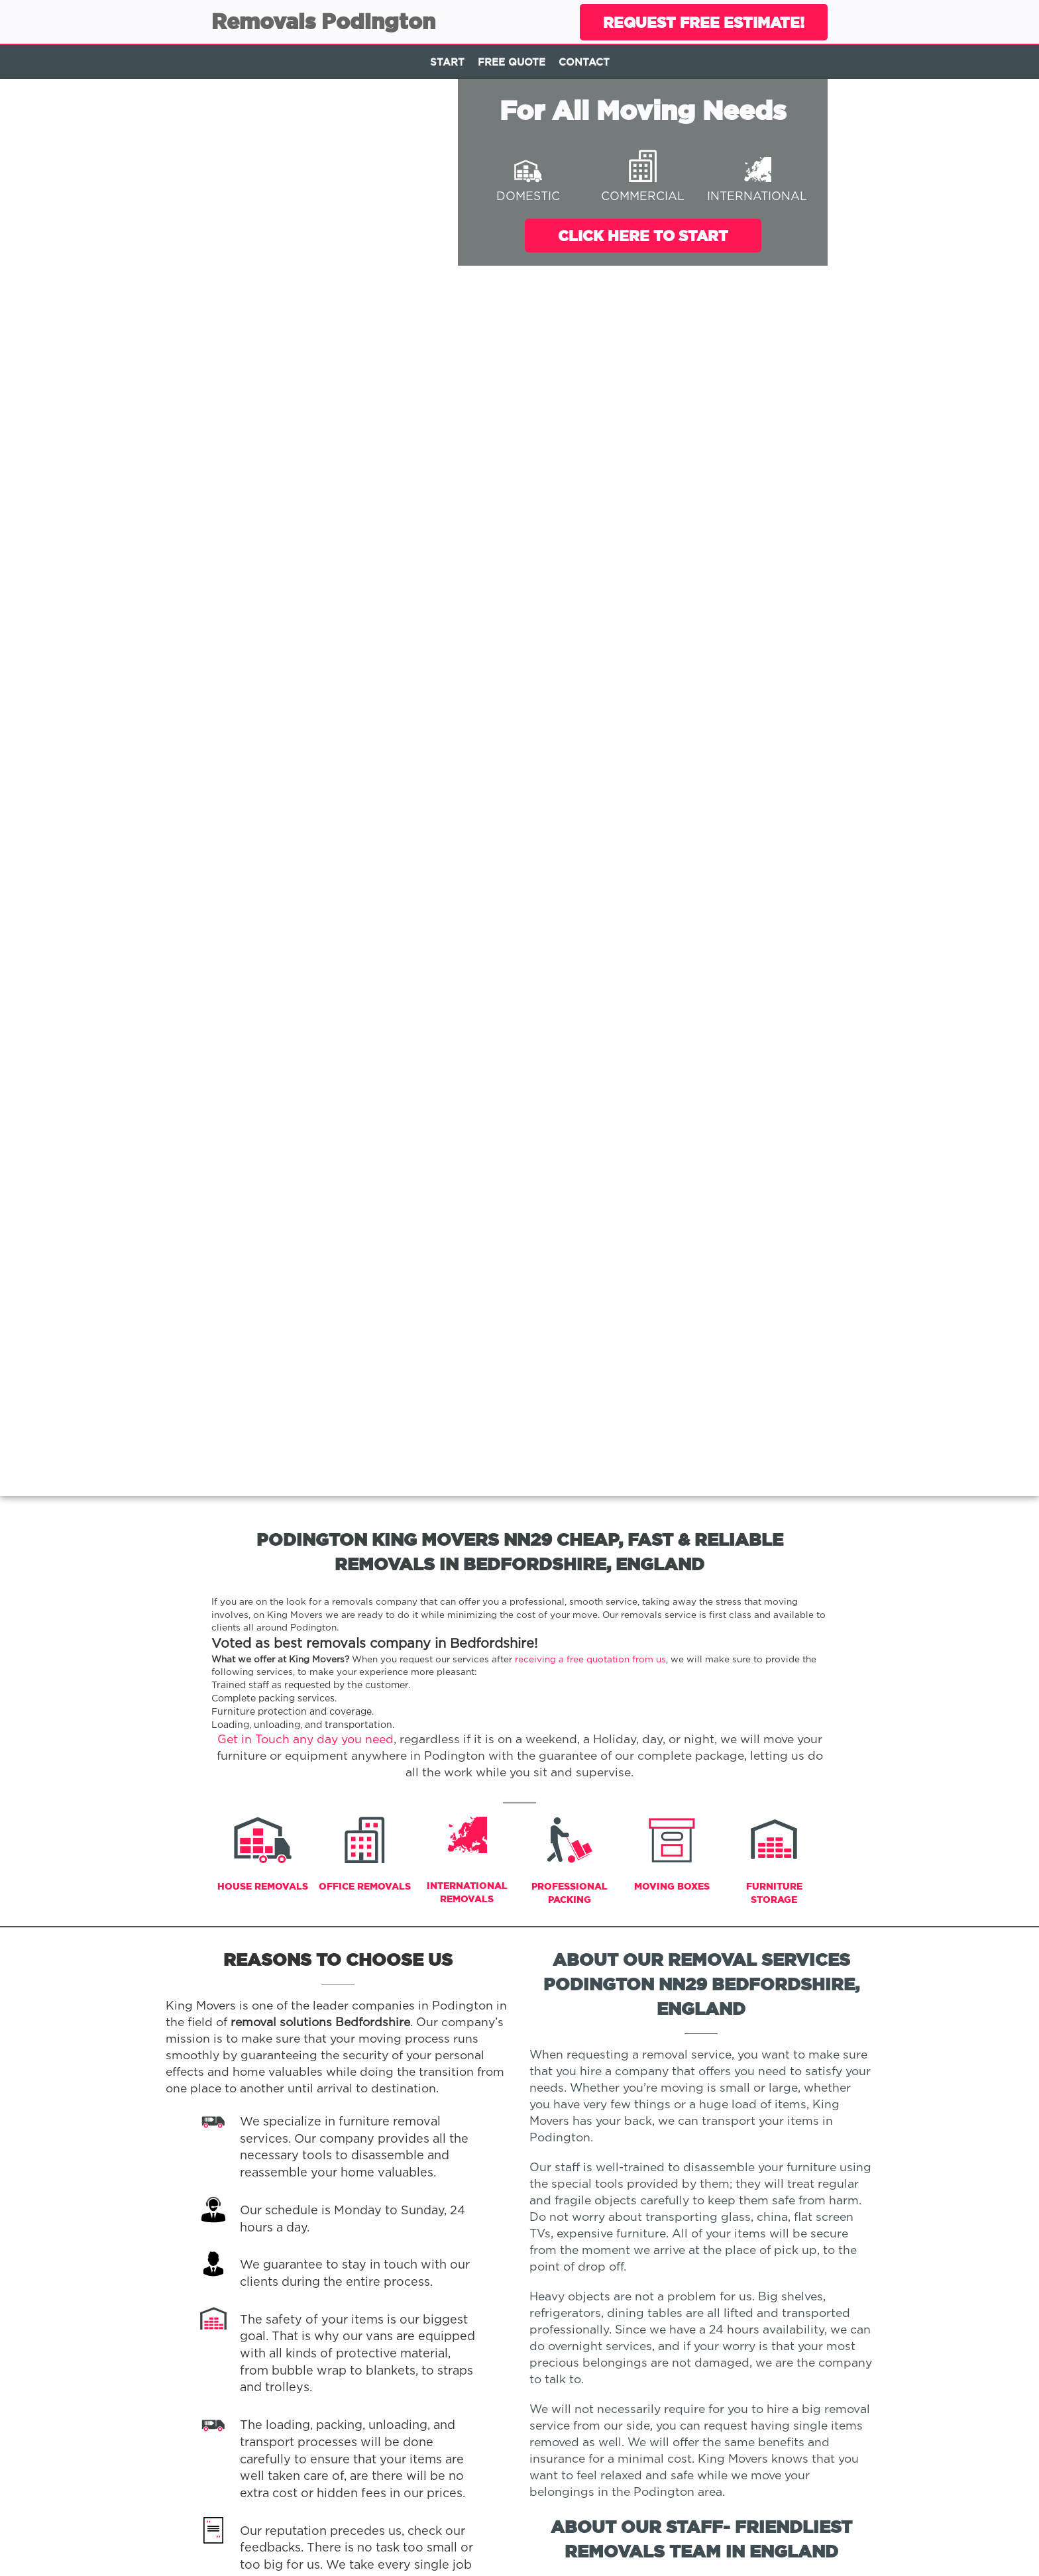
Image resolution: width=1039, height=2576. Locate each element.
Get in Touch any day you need (305, 1740)
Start (447, 62)
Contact (584, 62)
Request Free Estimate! (703, 22)
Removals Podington (323, 21)
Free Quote (511, 62)
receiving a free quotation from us (590, 1660)
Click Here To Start (643, 235)
